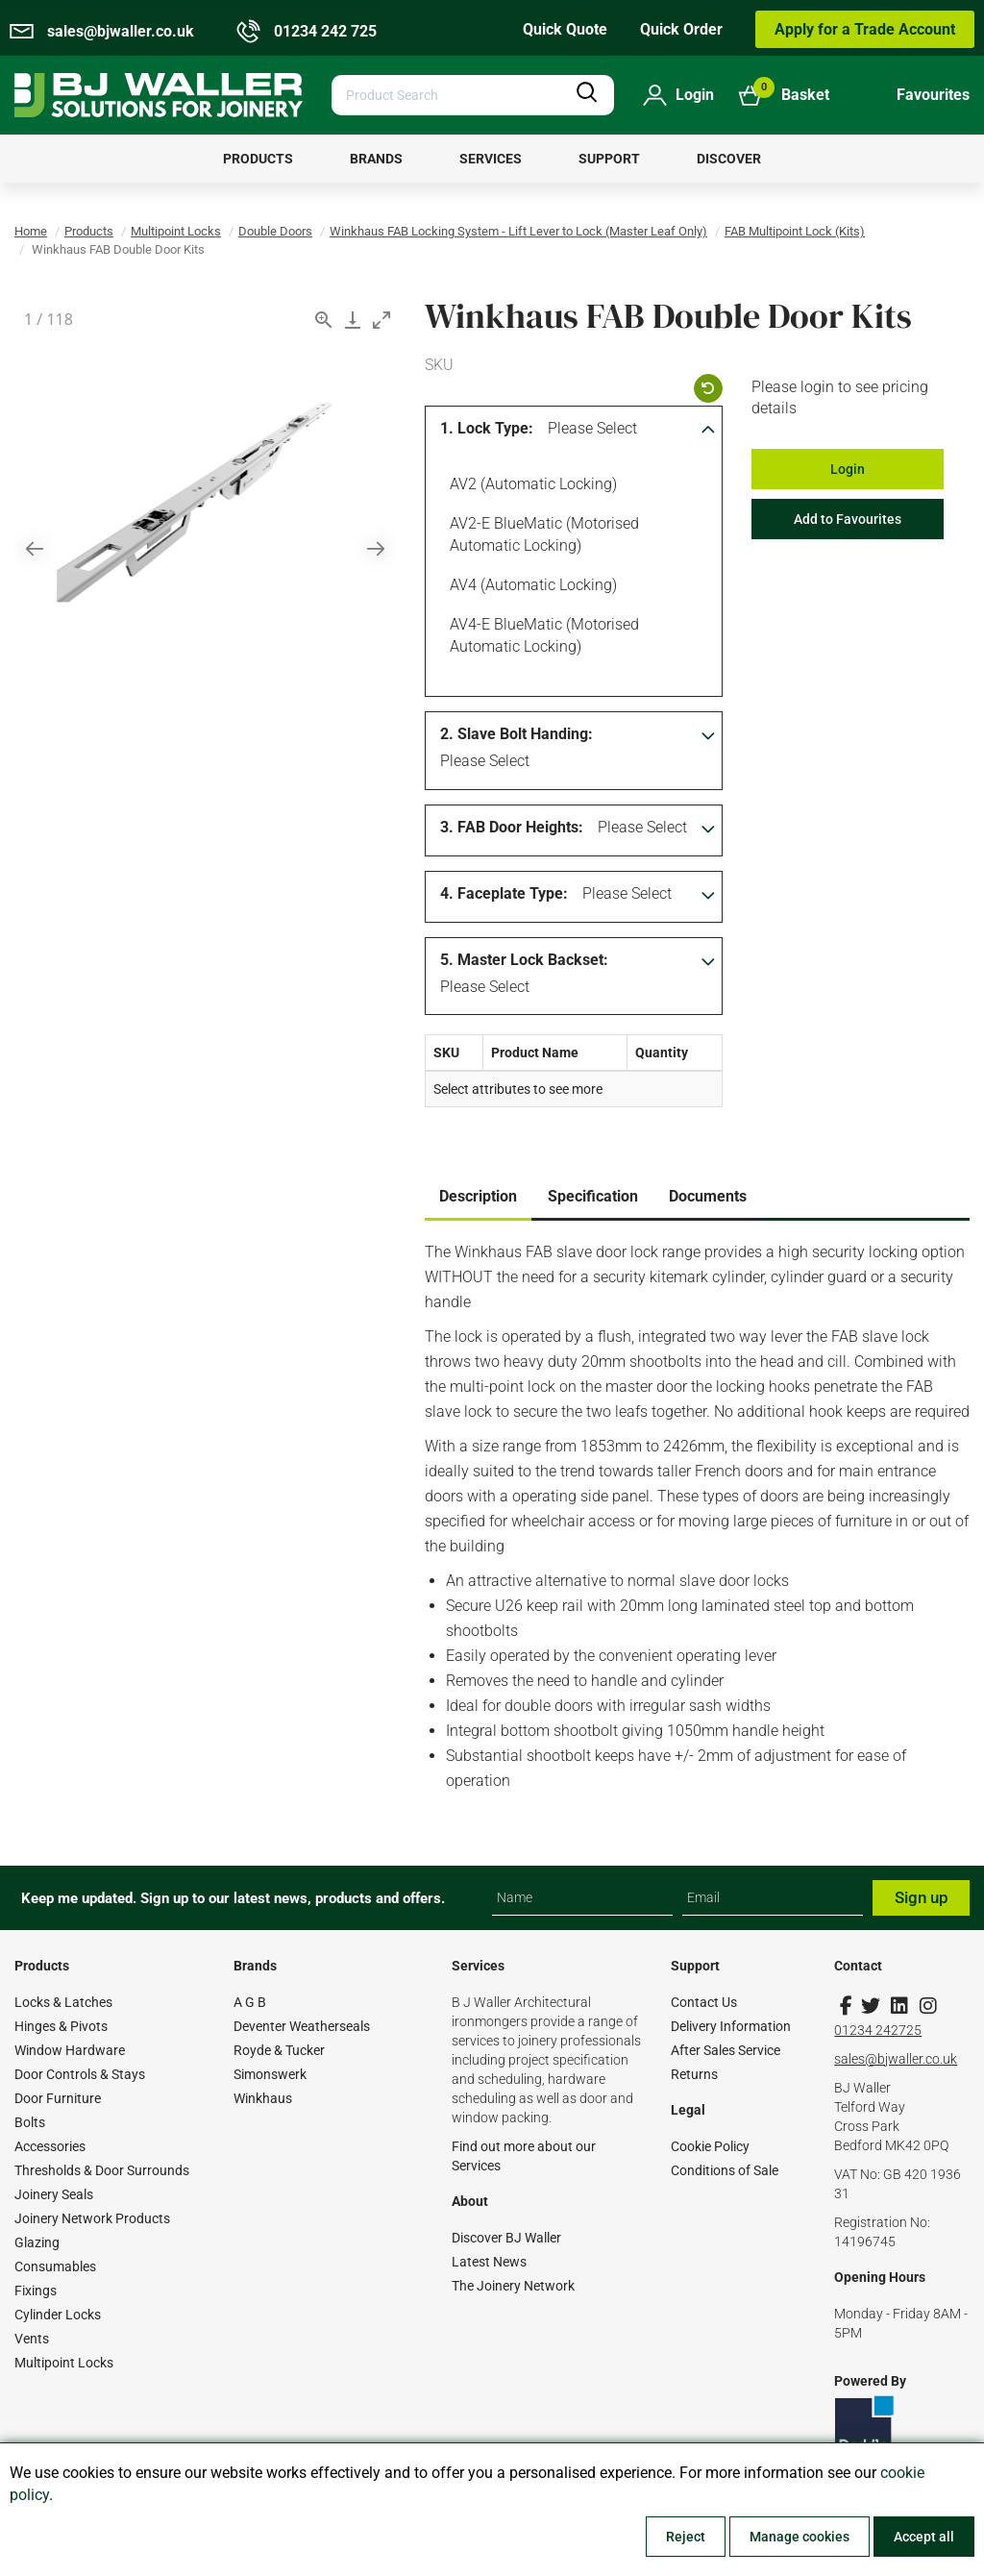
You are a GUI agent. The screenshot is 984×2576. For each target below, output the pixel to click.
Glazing (37, 2242)
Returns (694, 2074)
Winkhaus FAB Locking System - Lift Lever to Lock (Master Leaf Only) (518, 231)
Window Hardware (69, 2050)
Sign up (921, 1897)
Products (88, 231)
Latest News (489, 2261)
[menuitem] (258, 159)
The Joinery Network (513, 2285)
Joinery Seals (53, 2194)
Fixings (35, 2290)
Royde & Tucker (279, 2050)
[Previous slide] (34, 548)
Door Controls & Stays (79, 2074)
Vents (31, 2338)
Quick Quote (565, 29)
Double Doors (275, 231)
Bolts (29, 2122)
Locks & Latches (63, 2002)
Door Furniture (57, 2098)
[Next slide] (376, 548)
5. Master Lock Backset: (524, 960)
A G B (250, 2002)
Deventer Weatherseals (302, 2026)
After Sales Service (725, 2050)
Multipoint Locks (176, 231)
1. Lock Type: (486, 428)
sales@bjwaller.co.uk (895, 2059)
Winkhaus (263, 2098)
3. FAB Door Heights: (511, 827)
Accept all (924, 2536)
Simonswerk (270, 2074)
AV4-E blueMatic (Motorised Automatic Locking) (541, 634)
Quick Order (681, 29)
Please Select (592, 428)
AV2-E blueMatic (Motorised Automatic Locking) (541, 533)
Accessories (50, 2146)
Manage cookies (799, 2536)
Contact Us (704, 2002)
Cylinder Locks (57, 2314)
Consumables (55, 2266)
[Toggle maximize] (381, 319)
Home (30, 231)
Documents (708, 1196)
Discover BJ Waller (506, 2237)
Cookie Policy (710, 2146)
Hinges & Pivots (61, 2026)
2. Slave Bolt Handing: (516, 734)
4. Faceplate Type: (504, 893)
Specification (593, 1196)
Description (478, 1196)
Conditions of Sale (724, 2170)
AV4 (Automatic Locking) (530, 587)
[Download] (352, 319)
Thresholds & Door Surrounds (101, 2170)
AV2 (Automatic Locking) (530, 486)
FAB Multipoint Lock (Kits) (795, 231)
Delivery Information (731, 2026)
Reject (685, 2536)
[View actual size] (323, 319)
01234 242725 (878, 2030)
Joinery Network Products (92, 2218)
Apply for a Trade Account (865, 29)
